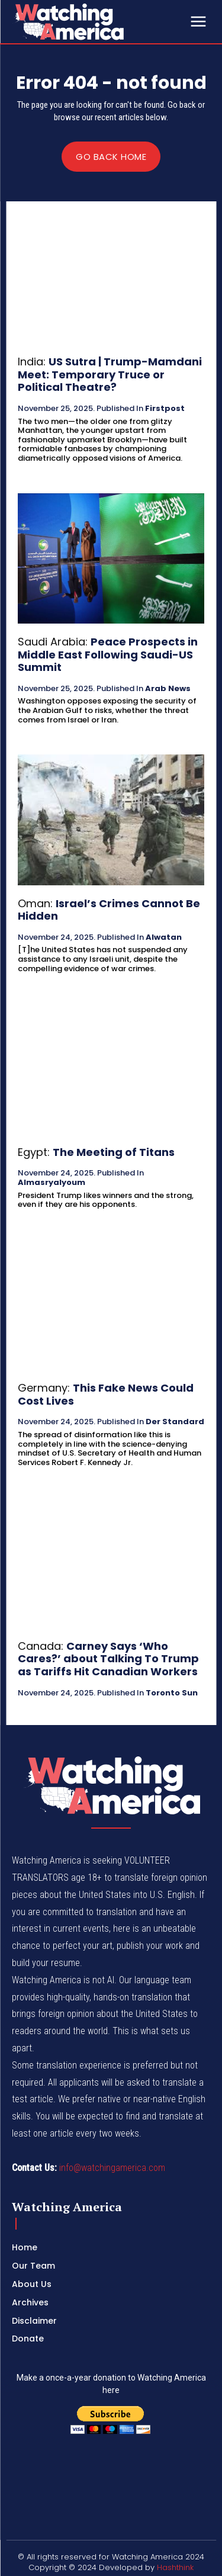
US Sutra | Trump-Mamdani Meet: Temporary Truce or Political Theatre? (110, 374)
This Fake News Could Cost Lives (106, 1394)
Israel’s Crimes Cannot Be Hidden (109, 910)
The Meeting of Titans (114, 1152)
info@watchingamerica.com (112, 2167)
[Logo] (99, 21)
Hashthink (175, 2567)
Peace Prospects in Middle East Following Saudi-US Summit (108, 654)
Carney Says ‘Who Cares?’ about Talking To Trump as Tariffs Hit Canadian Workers (108, 1659)
